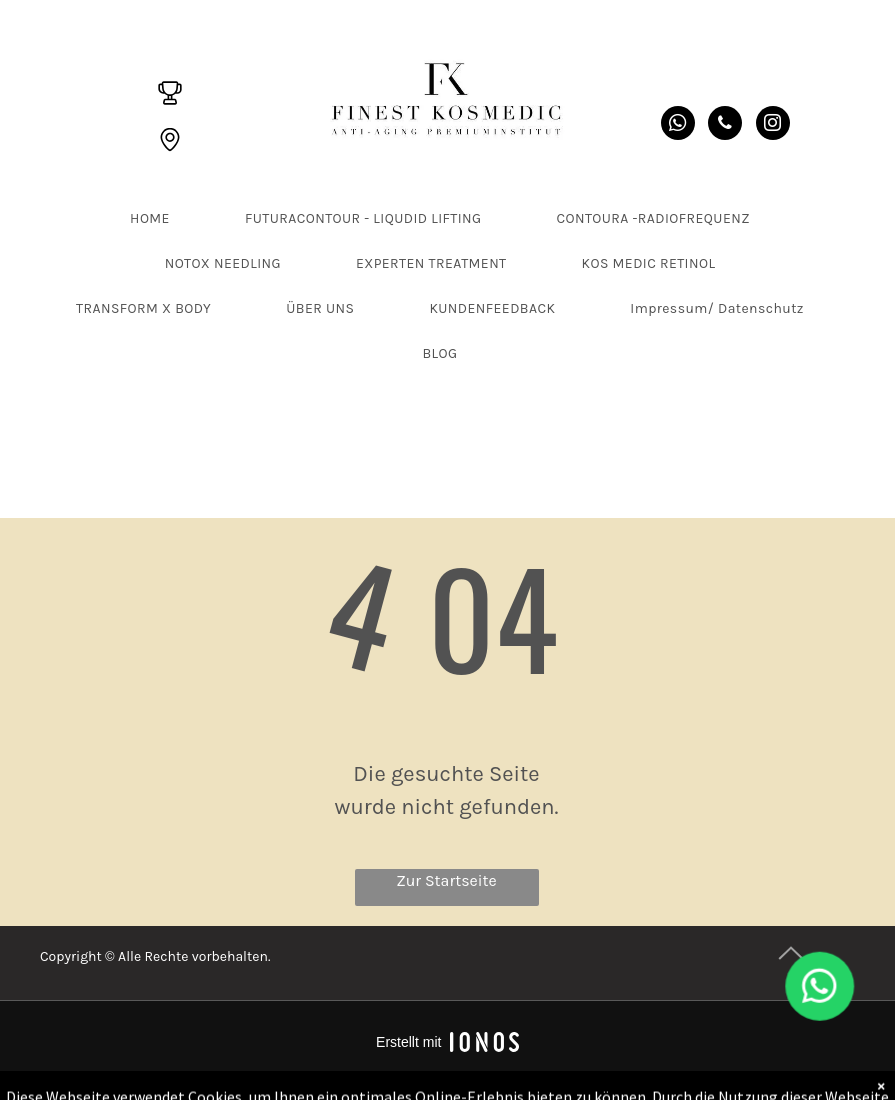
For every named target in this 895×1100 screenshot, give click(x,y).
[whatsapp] (678, 125)
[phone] (725, 125)
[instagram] (773, 125)
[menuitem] (157, 218)
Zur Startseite (446, 880)
